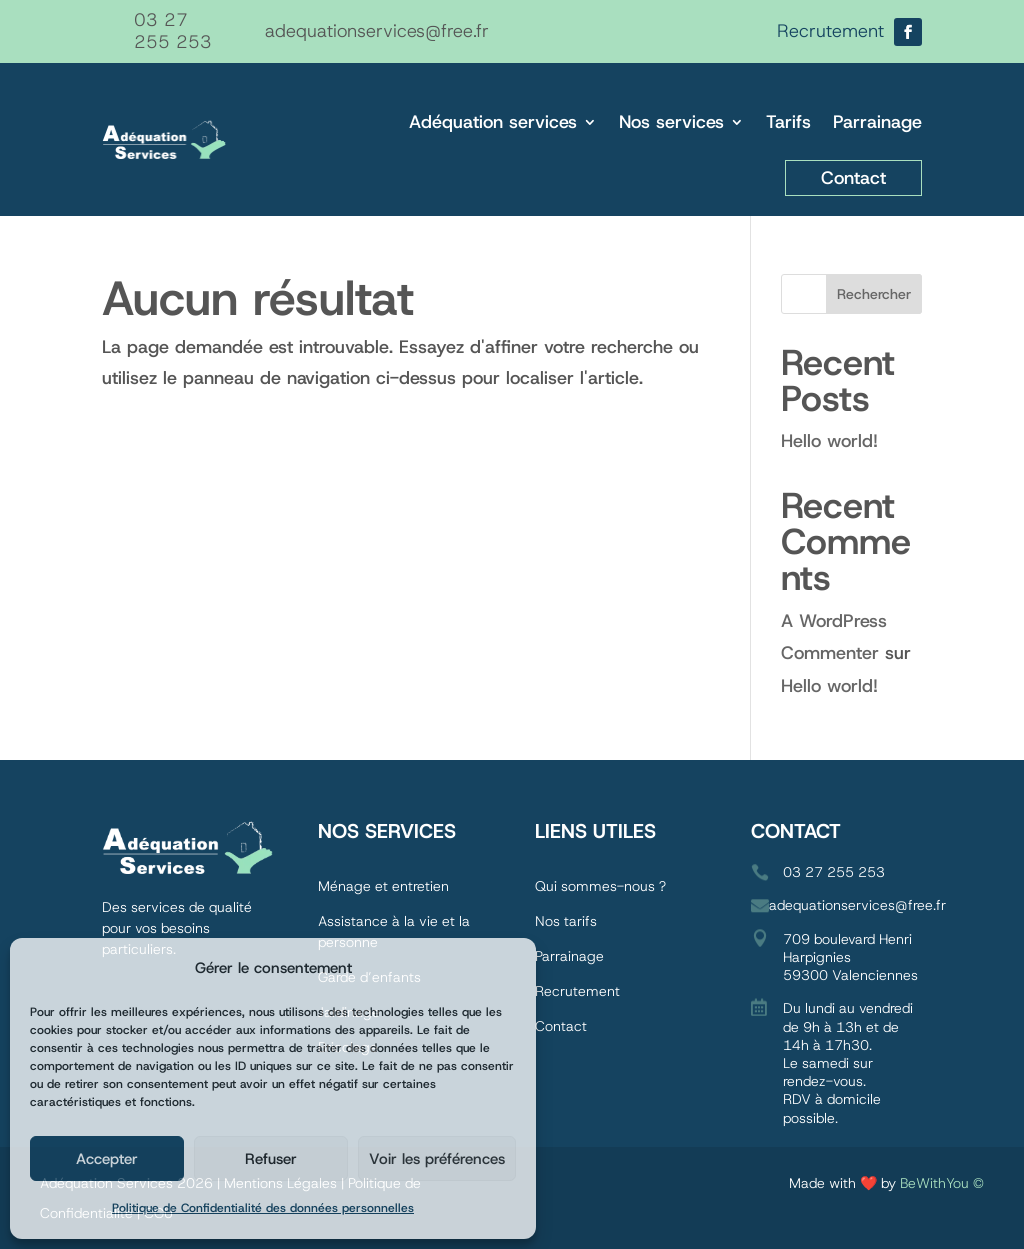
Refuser (271, 1159)
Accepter (107, 1159)
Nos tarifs (566, 921)
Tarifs (788, 122)
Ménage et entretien (383, 886)
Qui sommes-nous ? (602, 886)
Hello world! (829, 441)
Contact (853, 178)
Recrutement (577, 991)
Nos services (671, 122)
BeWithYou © (942, 1183)
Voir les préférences (437, 1159)
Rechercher (874, 294)
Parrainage (877, 122)
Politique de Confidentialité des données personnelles (263, 1208)
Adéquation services (493, 122)
